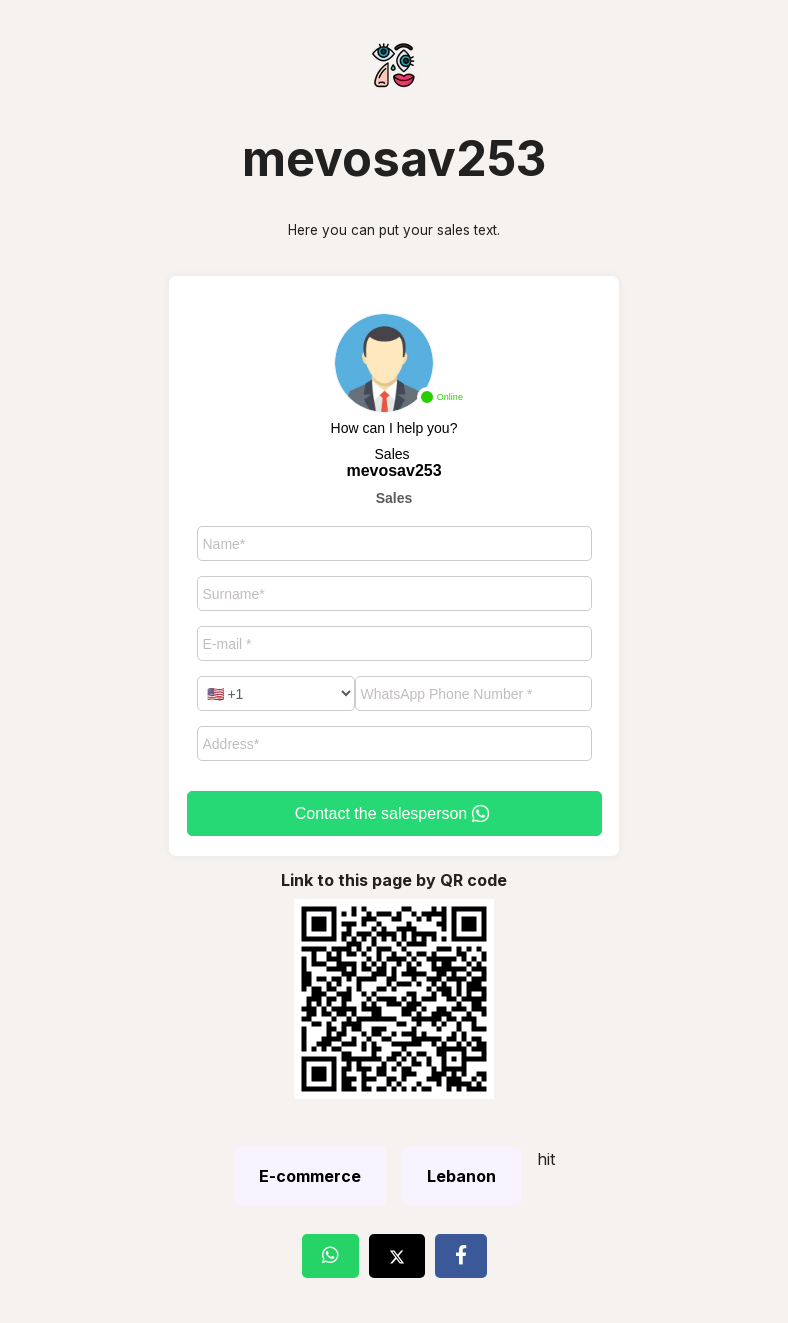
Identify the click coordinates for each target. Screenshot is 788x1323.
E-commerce (310, 1176)
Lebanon (461, 1176)
